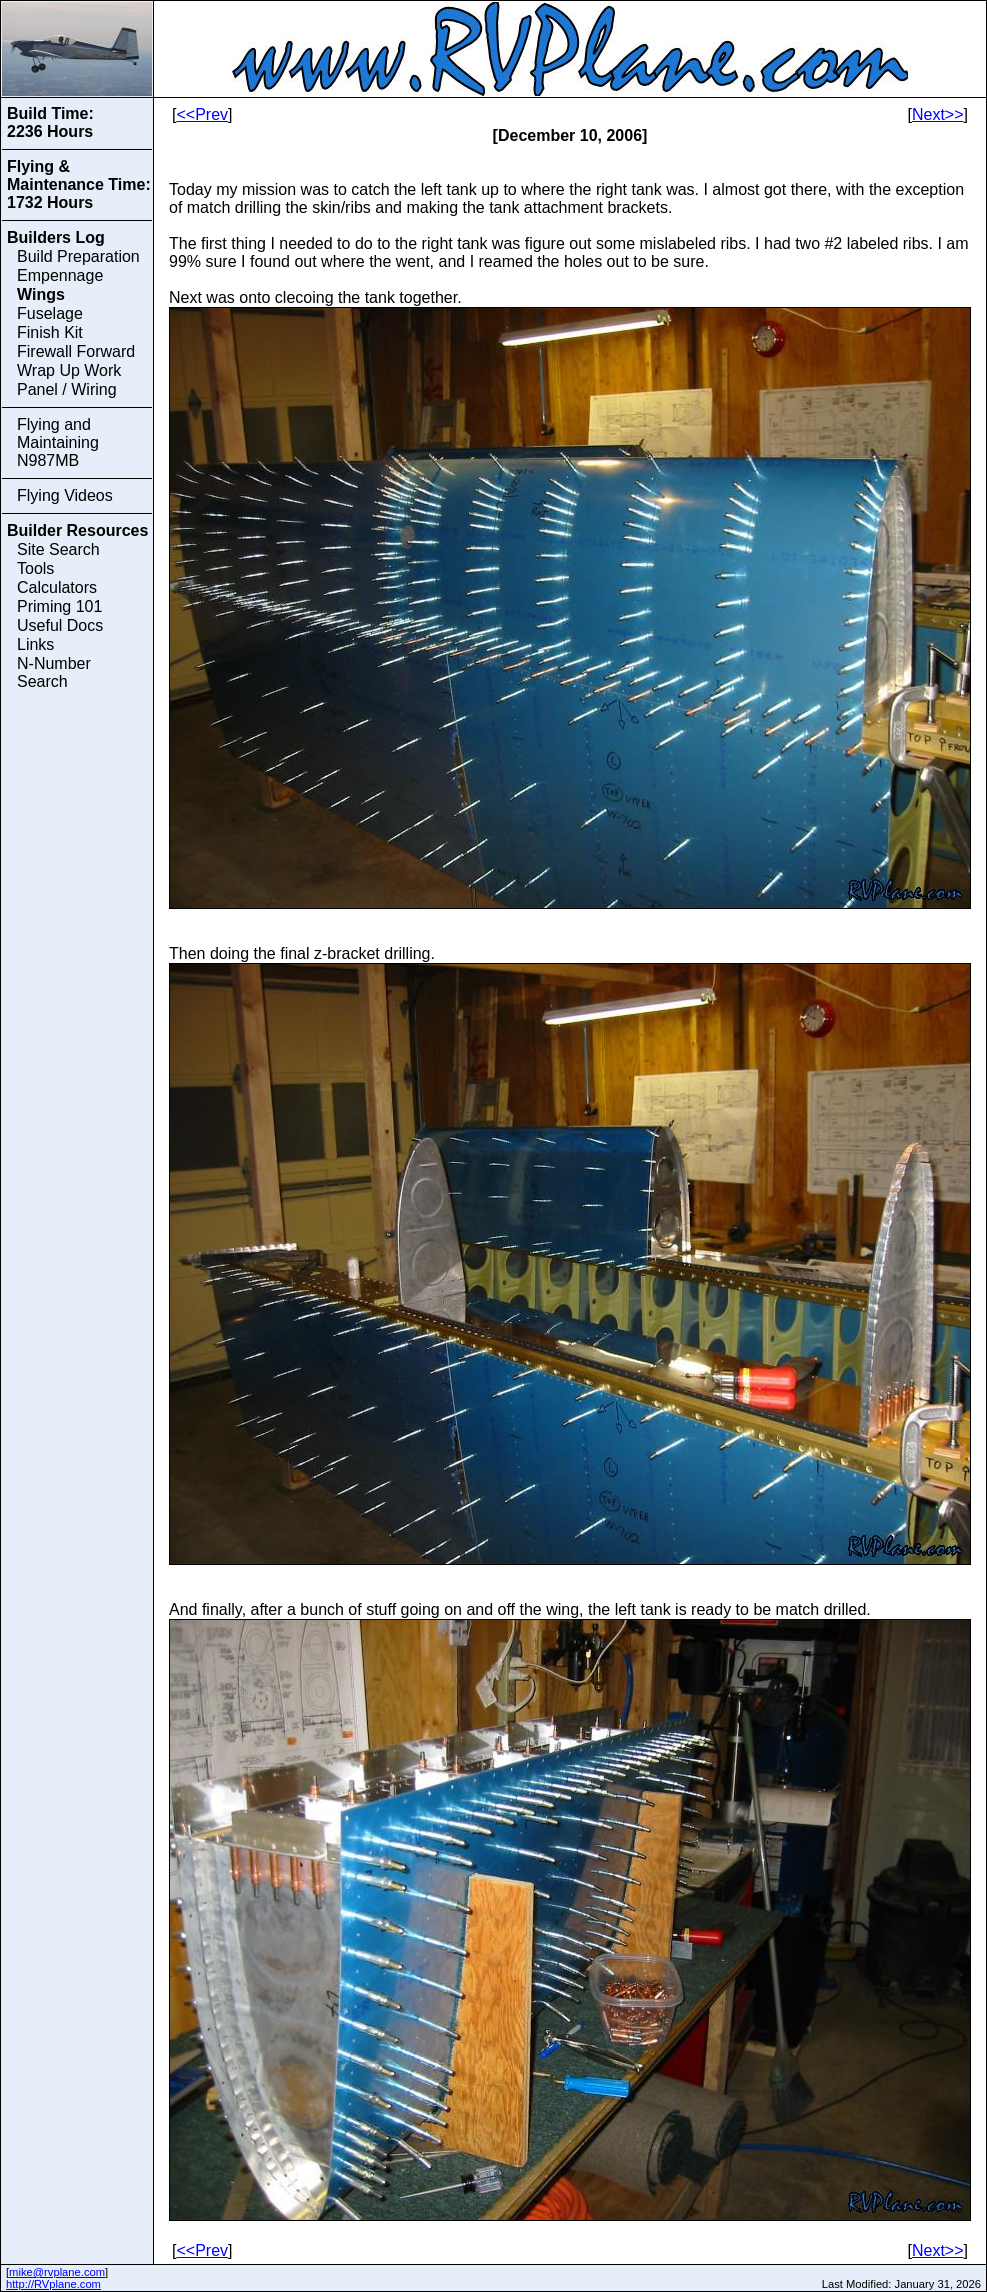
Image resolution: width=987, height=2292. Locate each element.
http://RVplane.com (53, 2284)
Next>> (938, 114)
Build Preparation (78, 256)
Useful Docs (60, 625)
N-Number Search (54, 672)
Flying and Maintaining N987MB (58, 442)
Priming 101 (59, 606)
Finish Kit (50, 332)
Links (35, 644)
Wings (41, 294)
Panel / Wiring (67, 389)
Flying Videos (65, 495)
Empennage (60, 275)
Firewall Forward (76, 351)
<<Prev (202, 114)
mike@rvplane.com (57, 2272)
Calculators (57, 587)
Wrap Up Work (69, 370)
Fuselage (50, 313)
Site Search (58, 549)
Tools (35, 568)
